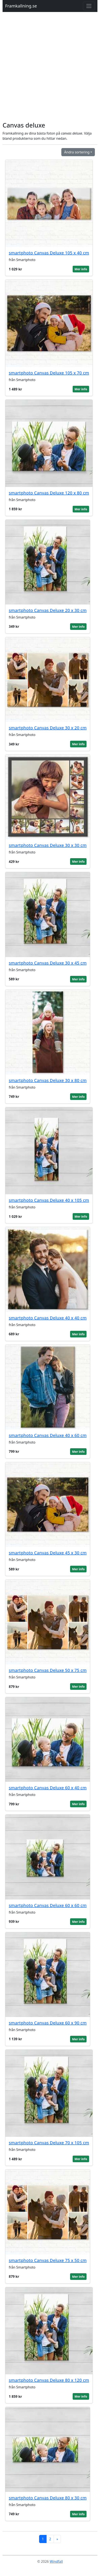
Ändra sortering (77, 152)
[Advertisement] (50, 69)
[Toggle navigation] (89, 6)
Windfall (56, 2561)
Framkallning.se (21, 6)
